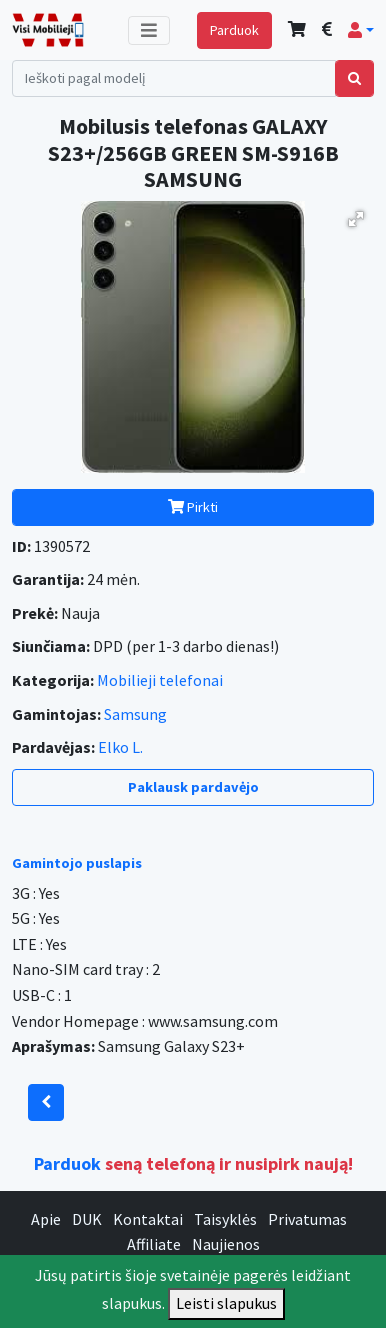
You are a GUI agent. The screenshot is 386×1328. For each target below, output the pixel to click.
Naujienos (226, 1244)
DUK (87, 1219)
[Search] (174, 78)
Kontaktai (148, 1219)
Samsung (135, 714)
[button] (361, 30)
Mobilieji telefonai (160, 680)
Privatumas (307, 1219)
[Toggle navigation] (149, 30)
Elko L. (120, 747)
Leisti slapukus (226, 1303)
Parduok (234, 30)
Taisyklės (225, 1219)
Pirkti (193, 507)
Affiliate (154, 1244)
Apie (46, 1219)
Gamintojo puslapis (77, 863)
